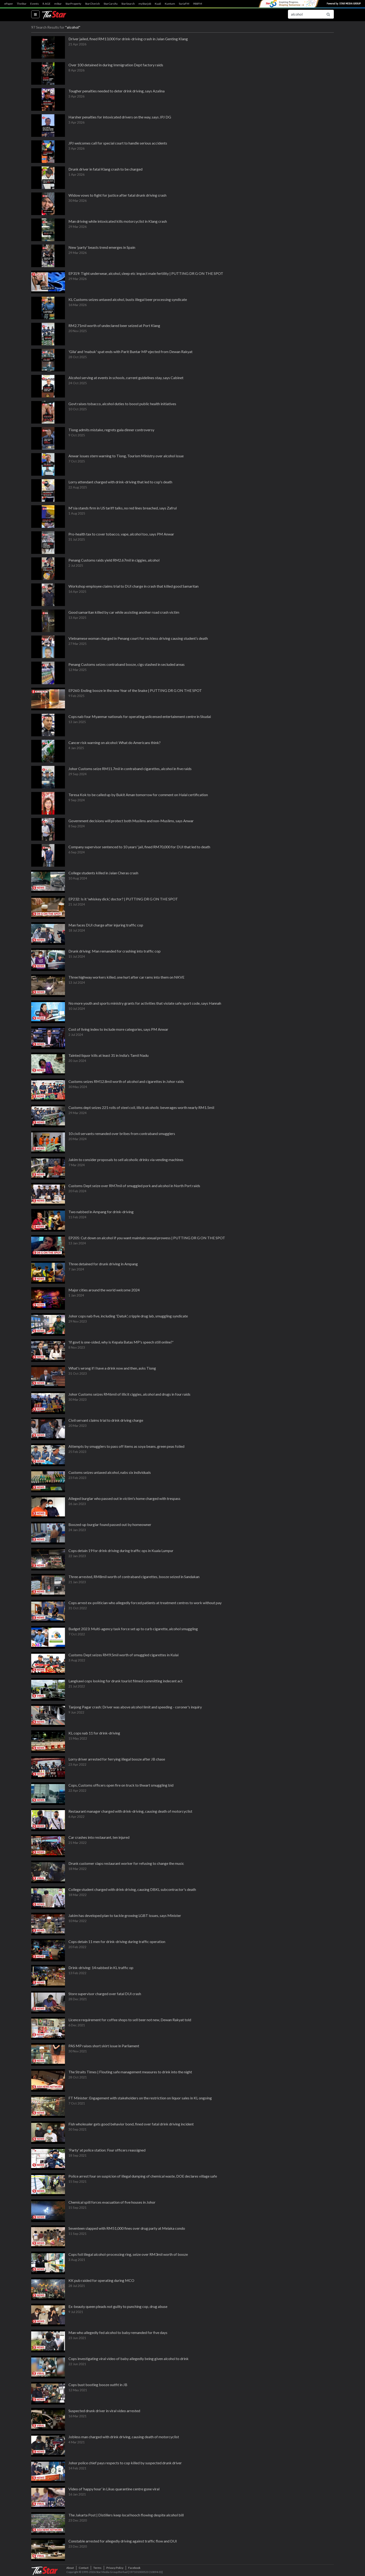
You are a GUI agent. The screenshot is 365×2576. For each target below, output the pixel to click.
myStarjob (145, 3)
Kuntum (170, 3)
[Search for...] (305, 14)
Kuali (158, 3)
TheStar (22, 3)
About (70, 2567)
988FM (197, 3)
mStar (58, 3)
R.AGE (47, 3)
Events (34, 3)
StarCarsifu (111, 3)
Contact (83, 2567)
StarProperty (73, 3)
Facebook (134, 2567)
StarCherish (92, 3)
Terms (97, 2567)
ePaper (8, 3)
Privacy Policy (114, 2567)
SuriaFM (184, 3)
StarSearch (128, 3)
